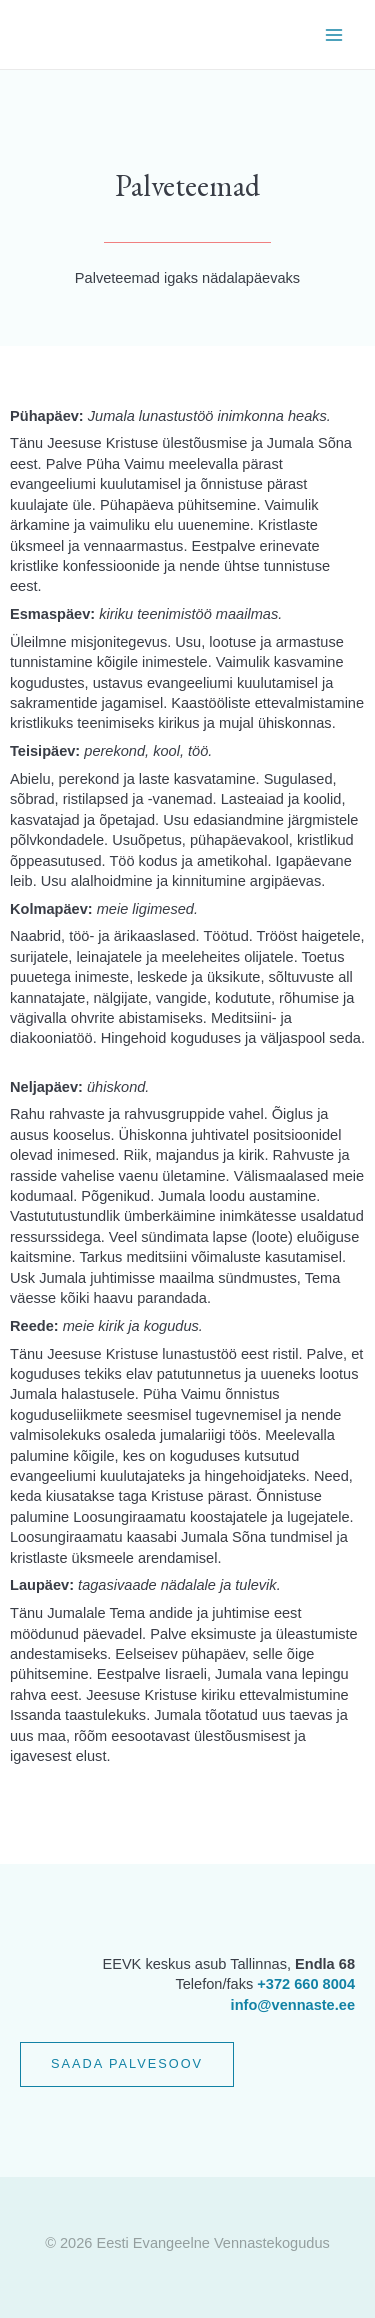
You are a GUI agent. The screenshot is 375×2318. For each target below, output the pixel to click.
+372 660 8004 (306, 1984)
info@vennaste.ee (293, 2005)
